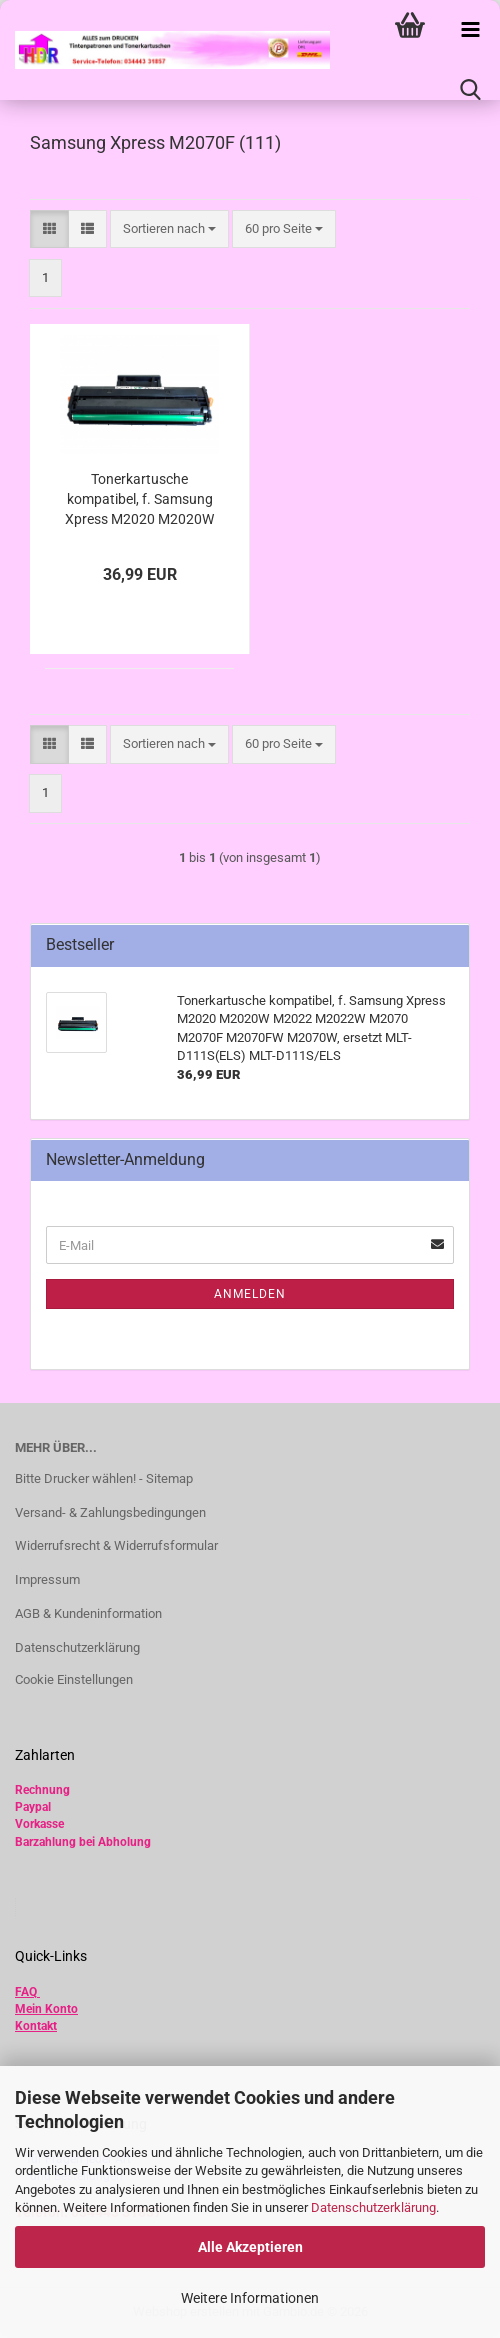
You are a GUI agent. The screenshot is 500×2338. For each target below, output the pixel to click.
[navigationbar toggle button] (470, 30)
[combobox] (169, 229)
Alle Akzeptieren (250, 2247)
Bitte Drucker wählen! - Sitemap (104, 1478)
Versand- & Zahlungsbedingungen (110, 1512)
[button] (49, 229)
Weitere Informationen (250, 2298)
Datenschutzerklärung (373, 2207)
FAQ (26, 1992)
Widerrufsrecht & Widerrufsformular (116, 1545)
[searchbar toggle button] (470, 90)
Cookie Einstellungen (74, 1679)
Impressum (47, 1579)
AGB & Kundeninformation (88, 1613)
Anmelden (250, 1294)
